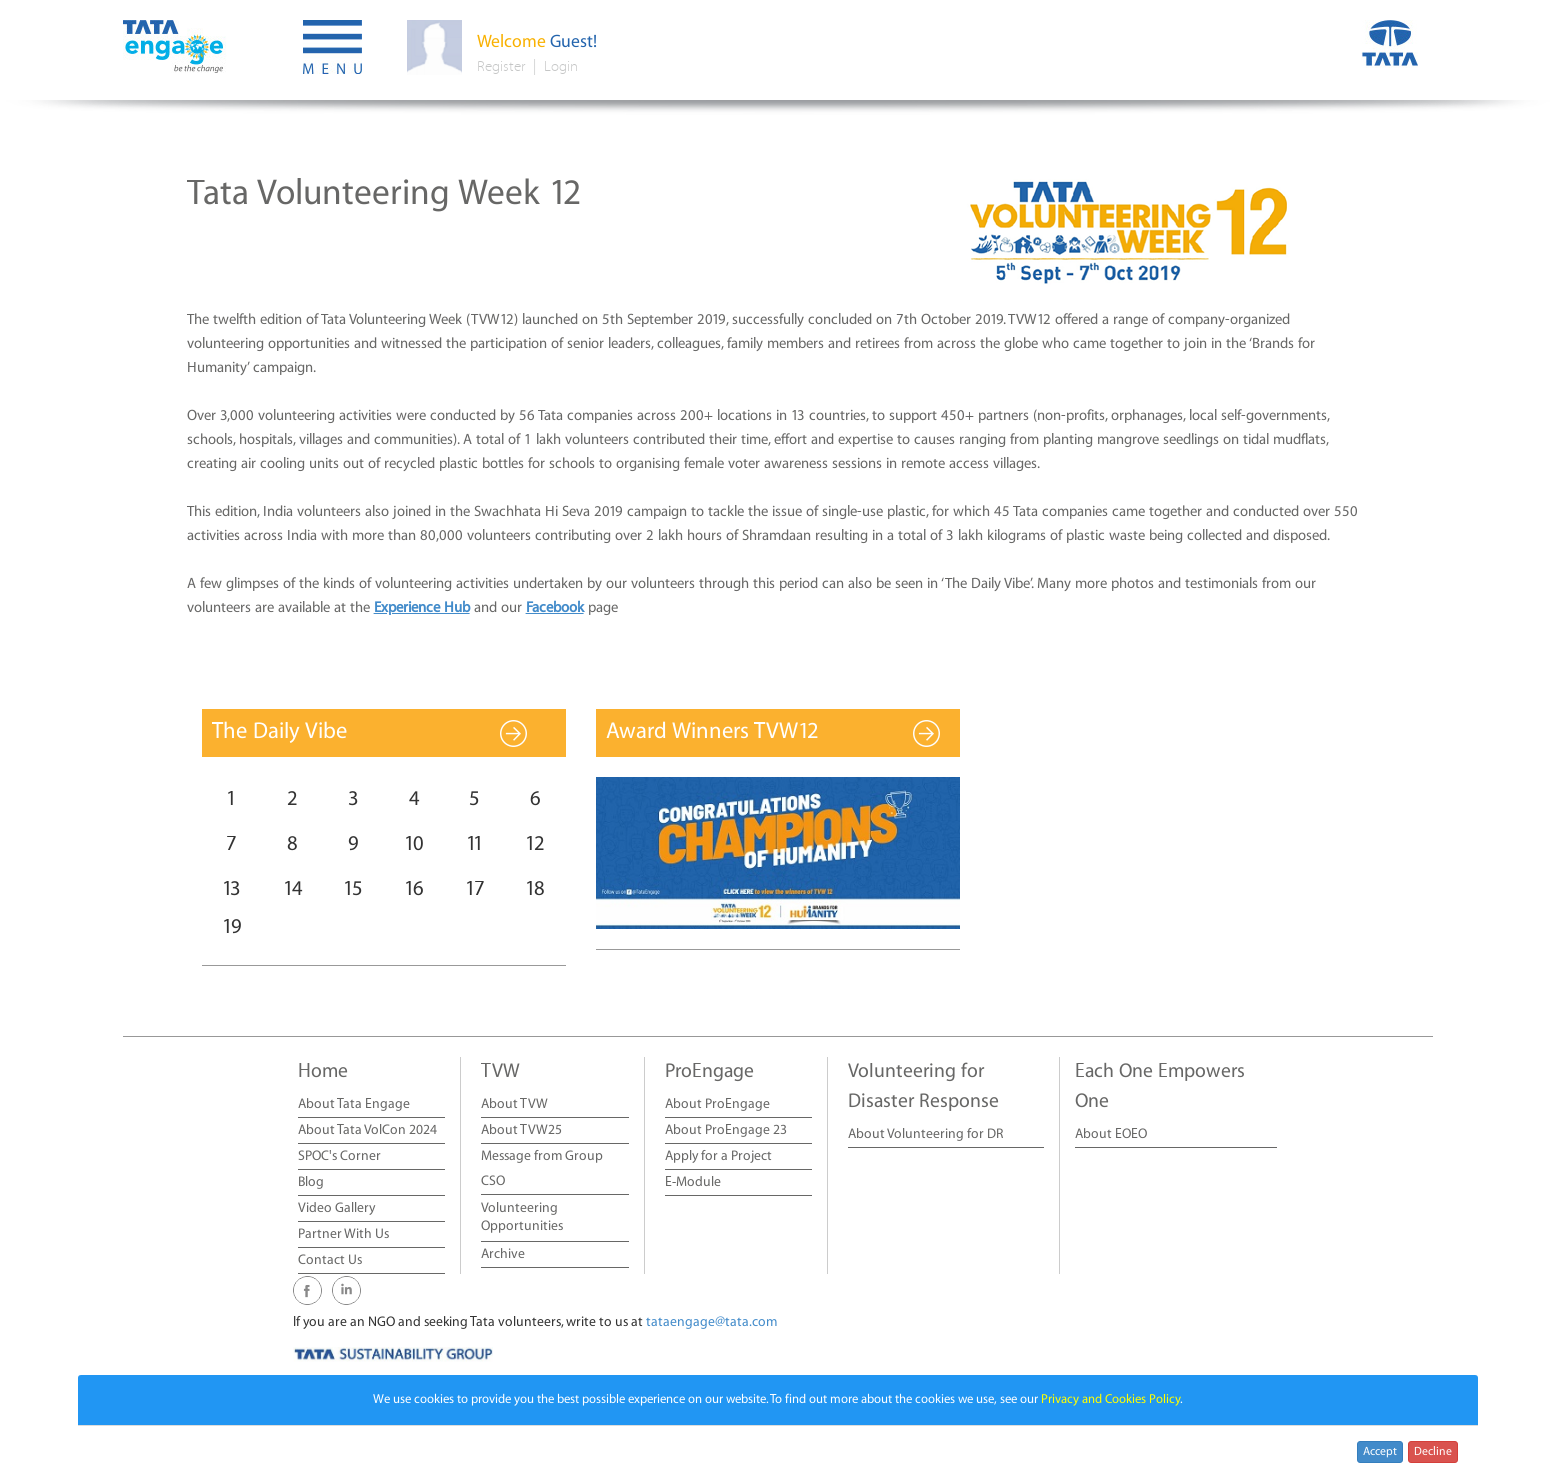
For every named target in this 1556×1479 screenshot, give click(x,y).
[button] (332, 50)
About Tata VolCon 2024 (367, 1130)
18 (535, 889)
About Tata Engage (354, 1104)
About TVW (514, 1104)
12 (535, 844)
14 (293, 889)
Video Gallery (336, 1208)
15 (353, 889)
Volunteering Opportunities (522, 1217)
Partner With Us (343, 1234)
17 (475, 889)
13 (231, 889)
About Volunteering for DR (925, 1134)
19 (232, 927)
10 (414, 844)
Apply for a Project (718, 1156)
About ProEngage (717, 1104)
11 (475, 844)
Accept (1380, 1451)
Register (501, 66)
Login (561, 66)
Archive (503, 1254)
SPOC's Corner (339, 1156)
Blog (311, 1182)
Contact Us (330, 1260)
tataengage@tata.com (711, 1322)
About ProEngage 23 (726, 1130)
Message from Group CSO (542, 1169)
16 (414, 889)
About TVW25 (521, 1130)
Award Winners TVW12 (712, 732)
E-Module (693, 1182)
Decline (1433, 1451)
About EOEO (1111, 1134)
